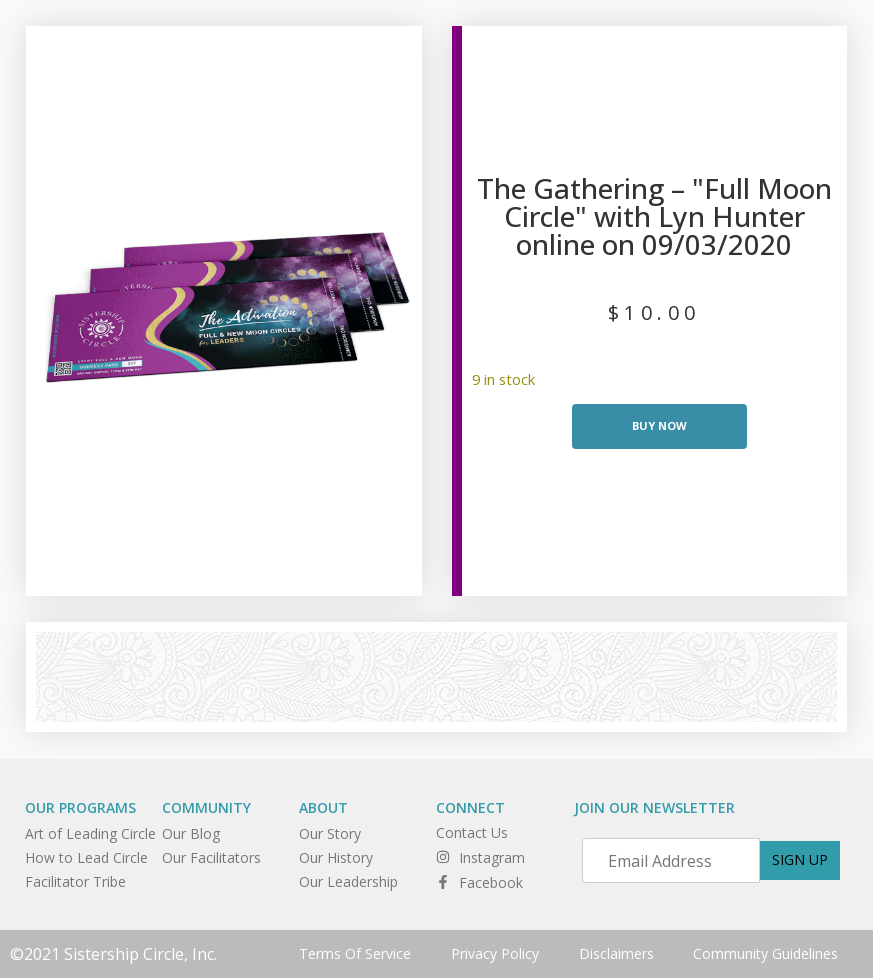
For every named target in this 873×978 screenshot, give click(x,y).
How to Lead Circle (86, 857)
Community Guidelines (766, 953)
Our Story (330, 833)
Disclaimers (616, 953)
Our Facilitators (211, 857)
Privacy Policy (495, 953)
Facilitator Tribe (75, 881)
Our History (336, 857)
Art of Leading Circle (90, 833)
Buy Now (659, 425)
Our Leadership (348, 881)
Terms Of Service (355, 953)
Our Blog (191, 833)
